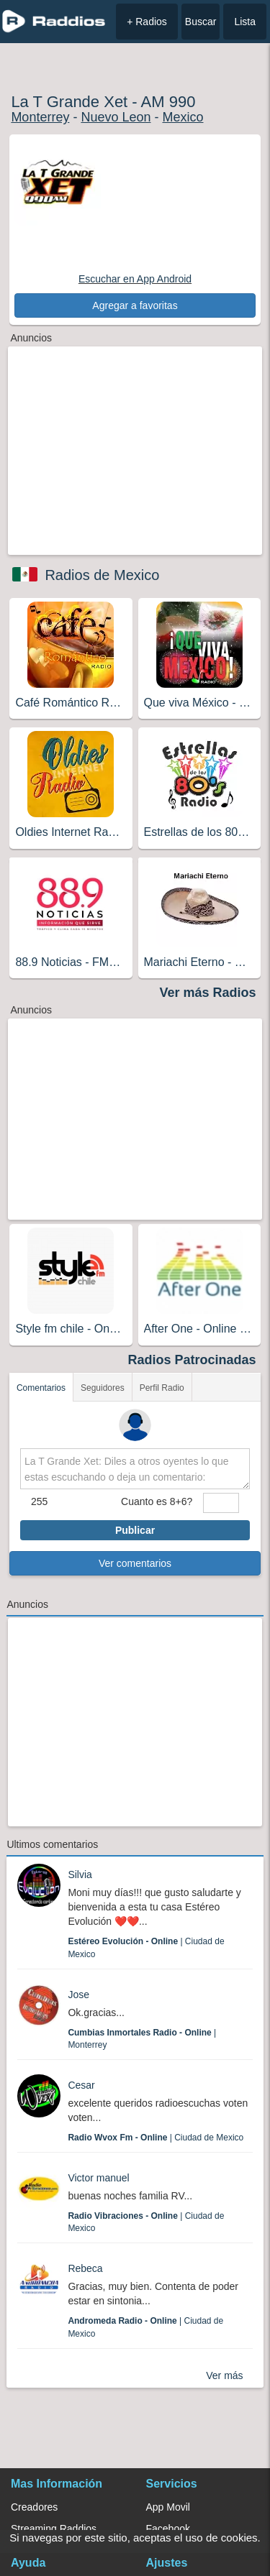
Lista (245, 21)
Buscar (201, 21)
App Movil (168, 2507)
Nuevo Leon (115, 117)
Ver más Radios (208, 992)
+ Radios (147, 21)
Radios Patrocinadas (192, 1360)
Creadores (34, 2507)
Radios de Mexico (102, 575)
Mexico (182, 117)
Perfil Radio (162, 1388)
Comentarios (41, 1388)
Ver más (224, 2375)
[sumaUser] (221, 1503)
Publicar (135, 1530)
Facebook (168, 2528)
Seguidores (103, 1388)
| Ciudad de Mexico (155, 2138)
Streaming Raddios (53, 2528)
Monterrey (40, 117)
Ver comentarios (135, 1563)
